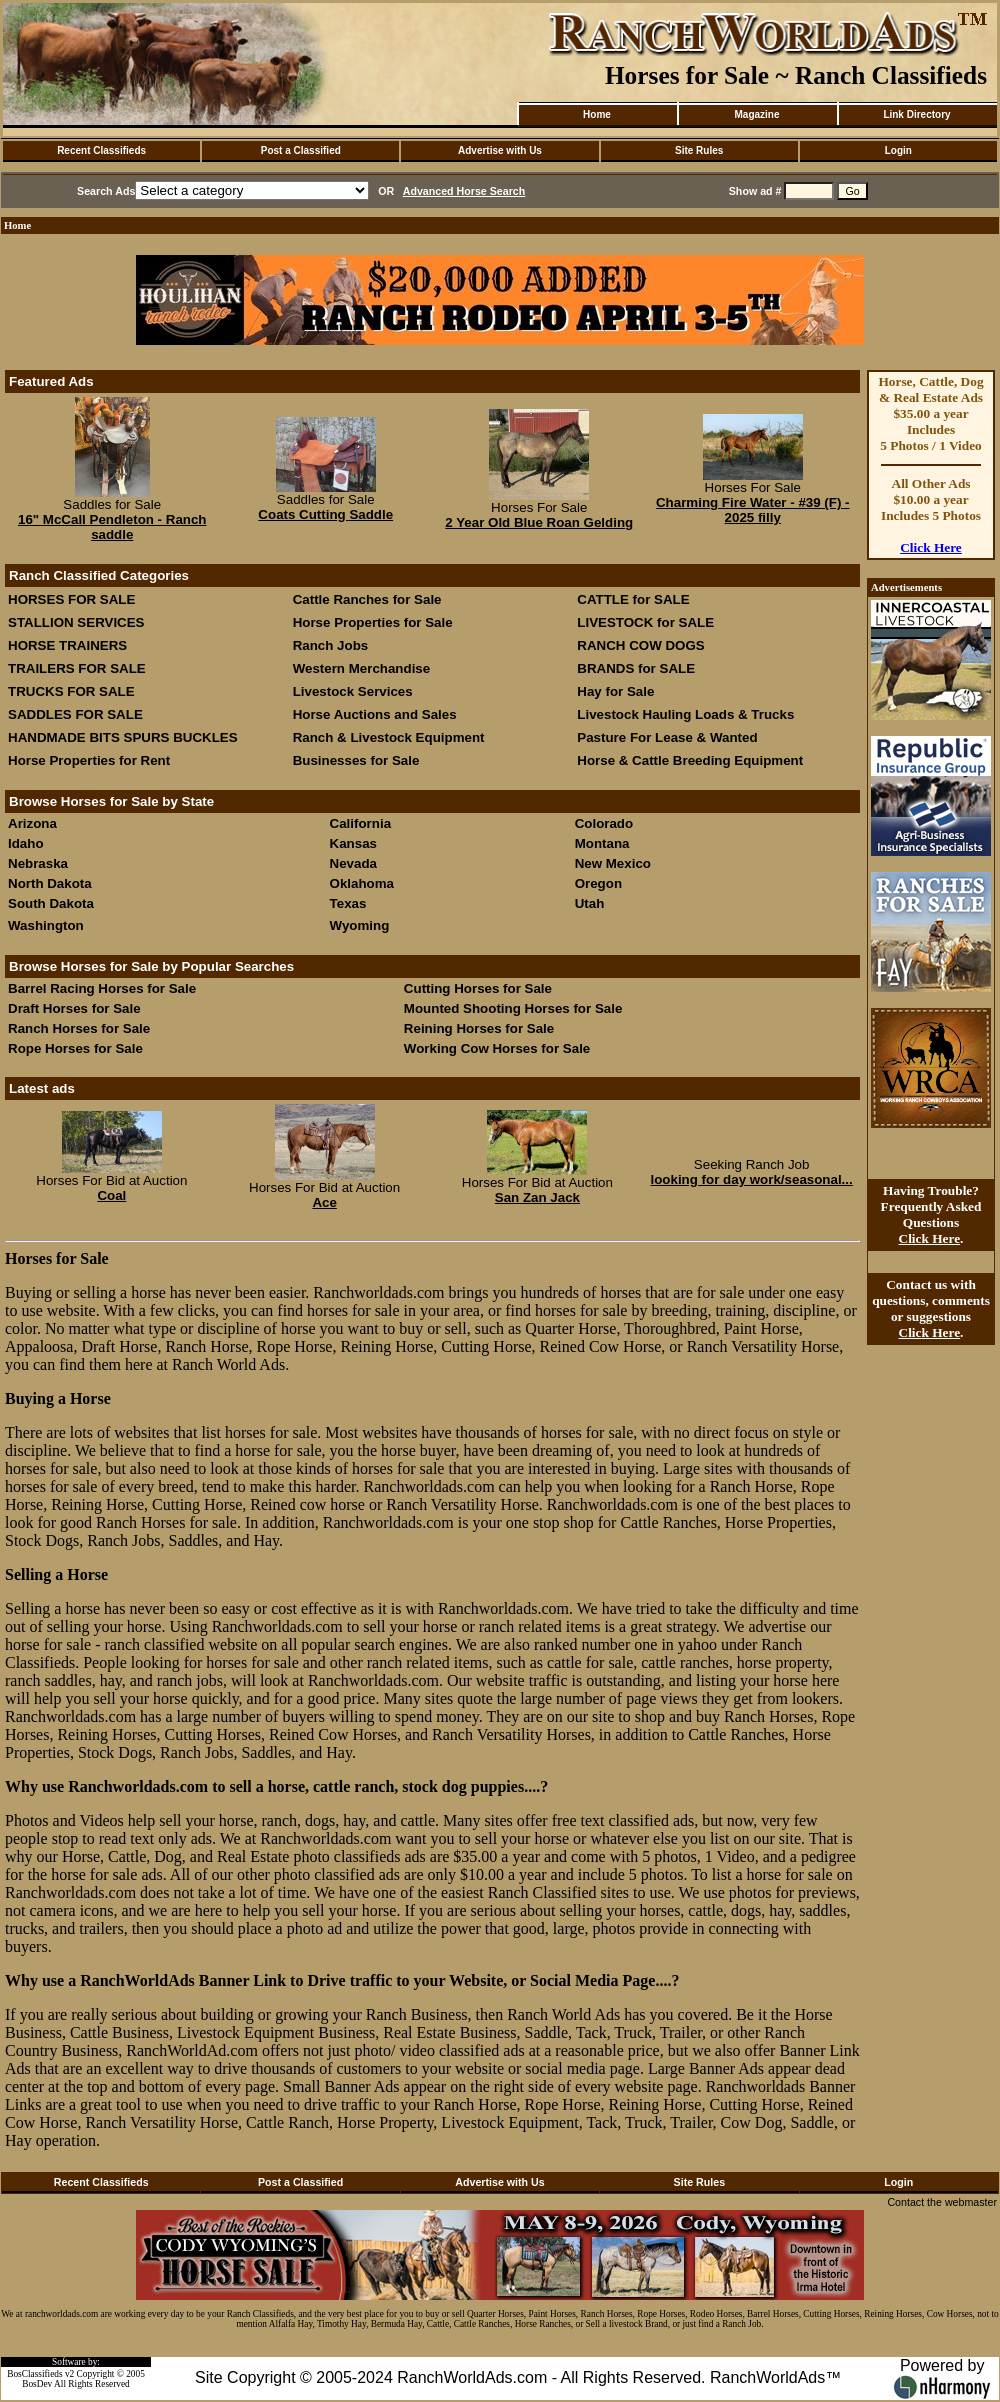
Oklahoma (362, 883)
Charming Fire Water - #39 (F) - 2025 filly (753, 510)
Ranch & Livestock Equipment (389, 737)
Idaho (26, 843)
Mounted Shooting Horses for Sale (513, 1008)
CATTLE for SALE (633, 599)
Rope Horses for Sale (75, 1048)
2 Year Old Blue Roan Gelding (539, 522)
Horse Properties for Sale (373, 622)
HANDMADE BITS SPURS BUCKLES (123, 737)
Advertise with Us (500, 150)
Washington (46, 925)
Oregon (598, 883)
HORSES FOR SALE (71, 599)
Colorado (604, 823)
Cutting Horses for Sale (478, 988)
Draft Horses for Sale (74, 1008)
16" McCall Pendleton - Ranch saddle (112, 527)
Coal (111, 1195)
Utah (590, 903)
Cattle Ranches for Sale (367, 599)
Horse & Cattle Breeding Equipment (690, 760)
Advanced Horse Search (464, 191)
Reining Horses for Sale (479, 1028)
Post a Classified (301, 150)
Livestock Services (353, 691)
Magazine (756, 114)
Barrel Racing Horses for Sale (102, 988)
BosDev (37, 2384)
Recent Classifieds (101, 150)
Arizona (32, 823)
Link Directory (916, 114)
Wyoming (360, 925)
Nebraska (38, 863)
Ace (324, 1202)
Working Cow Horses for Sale (497, 1048)
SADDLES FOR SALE (75, 714)
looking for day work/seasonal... (752, 1179)
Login (898, 150)
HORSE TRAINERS (67, 645)
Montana (602, 843)
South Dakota (51, 903)
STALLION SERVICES (76, 622)
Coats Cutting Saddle (325, 514)
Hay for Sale (617, 691)
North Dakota (50, 883)
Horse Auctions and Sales (375, 714)
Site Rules (699, 150)
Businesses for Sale (356, 760)
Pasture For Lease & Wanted (667, 737)
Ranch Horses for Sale (79, 1028)
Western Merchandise (362, 668)
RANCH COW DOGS (640, 645)
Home (597, 114)
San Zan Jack (537, 1197)
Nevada (353, 863)
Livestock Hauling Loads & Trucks (685, 714)
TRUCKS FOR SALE (71, 691)
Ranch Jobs (331, 645)
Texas (348, 903)
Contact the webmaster (942, 2202)
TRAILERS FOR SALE (77, 668)
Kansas (353, 843)
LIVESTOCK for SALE (645, 622)
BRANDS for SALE (636, 668)
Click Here (931, 547)
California (360, 823)
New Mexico (613, 863)
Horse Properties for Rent (89, 760)
